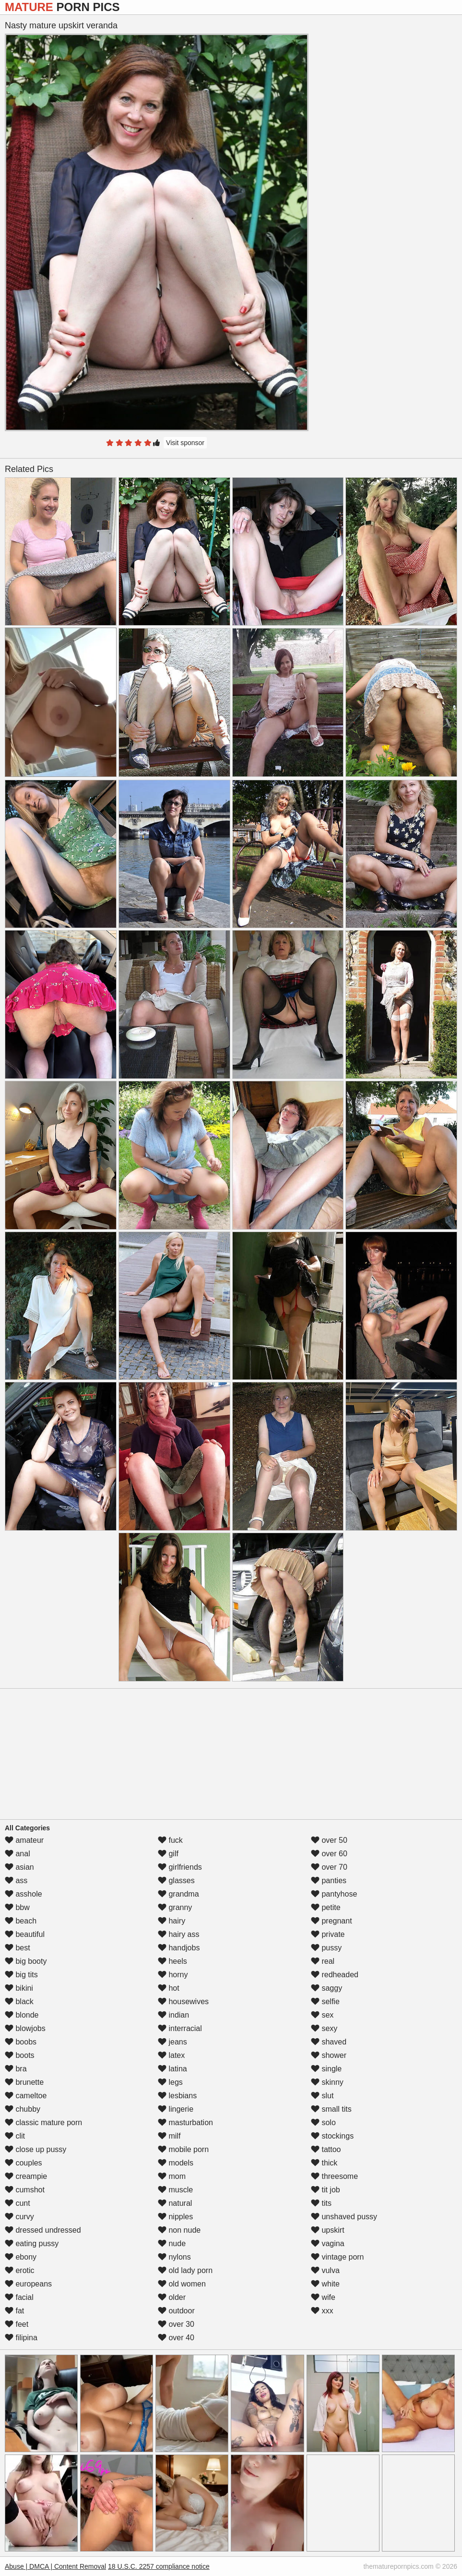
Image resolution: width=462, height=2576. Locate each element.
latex (171, 2055)
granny (175, 1907)
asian (19, 1867)
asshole (23, 1894)
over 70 (329, 1867)
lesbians (177, 2096)
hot (168, 1988)
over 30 (176, 2324)
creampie (26, 2176)
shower (328, 2055)
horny (173, 1975)
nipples (175, 2217)
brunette (24, 2082)
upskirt (327, 2230)
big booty (26, 1961)
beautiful (25, 1934)
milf (169, 2136)
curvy (19, 2217)
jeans (172, 2042)
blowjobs (25, 2028)
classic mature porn (43, 2122)
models (175, 2163)
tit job (325, 2190)
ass (16, 1880)
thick (324, 2163)
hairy (171, 1921)
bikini (19, 1988)
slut (322, 2096)
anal (17, 1854)
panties (328, 1880)
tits (321, 2203)
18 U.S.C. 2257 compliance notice (159, 2566)
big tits (21, 1975)
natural (175, 2203)
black (19, 2001)
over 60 (329, 1854)
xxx (322, 2311)
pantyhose (334, 1894)
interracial (180, 2028)
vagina (327, 2243)
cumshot (25, 2190)
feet (16, 2324)
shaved (328, 2042)
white (325, 2284)
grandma (178, 1894)
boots (20, 2055)
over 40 (176, 2338)
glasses (176, 1880)
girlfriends (180, 1867)
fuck (170, 1840)
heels (172, 1961)
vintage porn (337, 2257)
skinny (327, 2082)
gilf (168, 1854)
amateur (24, 1840)
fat (14, 2311)
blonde (22, 2015)
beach (20, 1921)
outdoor (176, 2311)
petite (326, 1907)
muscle (175, 2190)
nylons (174, 2257)
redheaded (334, 1975)
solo (323, 2122)
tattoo (326, 2149)
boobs (20, 2042)
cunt (17, 2203)
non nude (179, 2230)
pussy (326, 1948)
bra (16, 2069)
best (17, 1948)
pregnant (331, 1921)
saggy (326, 1988)
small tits (331, 2109)
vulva (325, 2270)
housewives (183, 2001)
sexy (324, 2028)
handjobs (179, 1948)
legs (170, 2082)
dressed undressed (43, 2230)
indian (173, 2015)
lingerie (175, 2109)
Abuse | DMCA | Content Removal (55, 2566)
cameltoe (26, 2096)
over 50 (329, 1840)
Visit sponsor (185, 443)
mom (172, 2176)
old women (182, 2284)
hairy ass (178, 1934)
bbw (17, 1907)
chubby (22, 2109)
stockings (332, 2136)
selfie (325, 2001)
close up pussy (35, 2149)
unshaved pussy (344, 2217)
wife (323, 2297)
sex (322, 2015)
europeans (28, 2284)
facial (19, 2297)
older (172, 2297)
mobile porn (183, 2149)
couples (23, 2163)
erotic (20, 2270)
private (327, 1934)
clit (15, 2136)
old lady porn (185, 2270)
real (322, 1961)
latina (172, 2069)
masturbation (185, 2122)
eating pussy (32, 2243)
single (326, 2069)
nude (172, 2243)
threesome (334, 2176)
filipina (21, 2338)
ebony (20, 2257)
